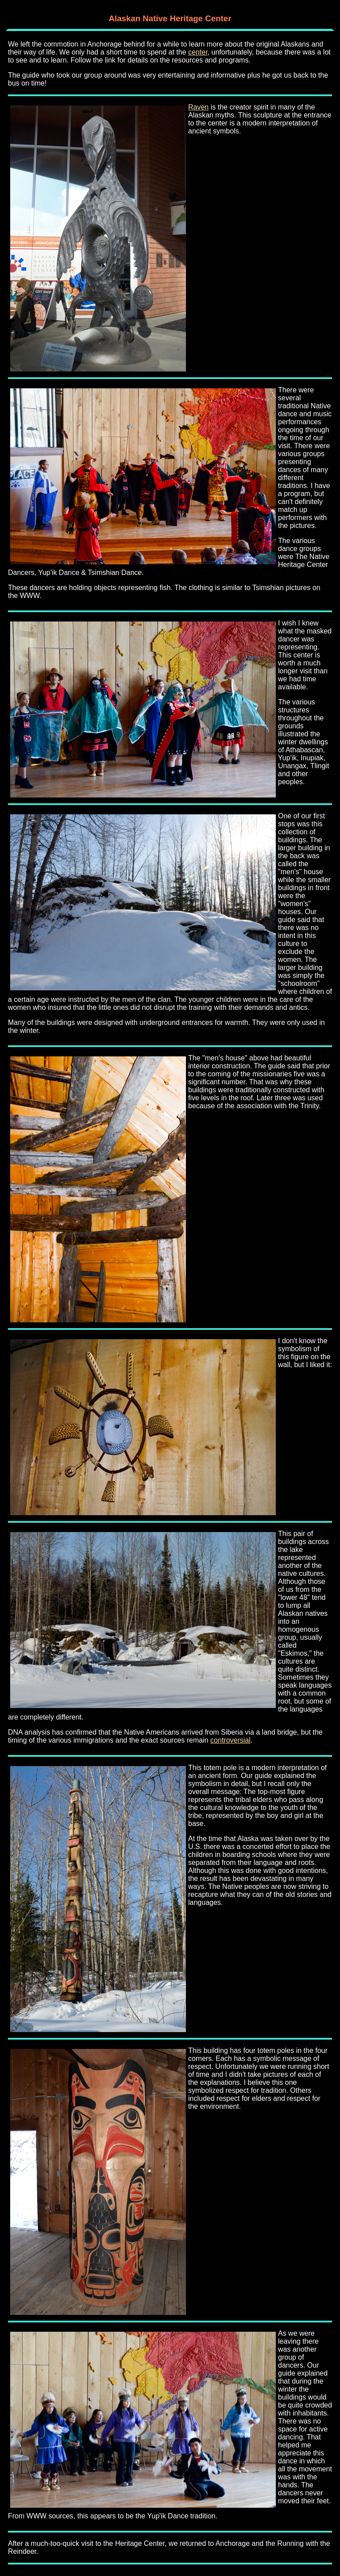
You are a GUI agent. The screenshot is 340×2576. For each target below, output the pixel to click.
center (198, 52)
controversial (230, 1740)
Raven (198, 107)
